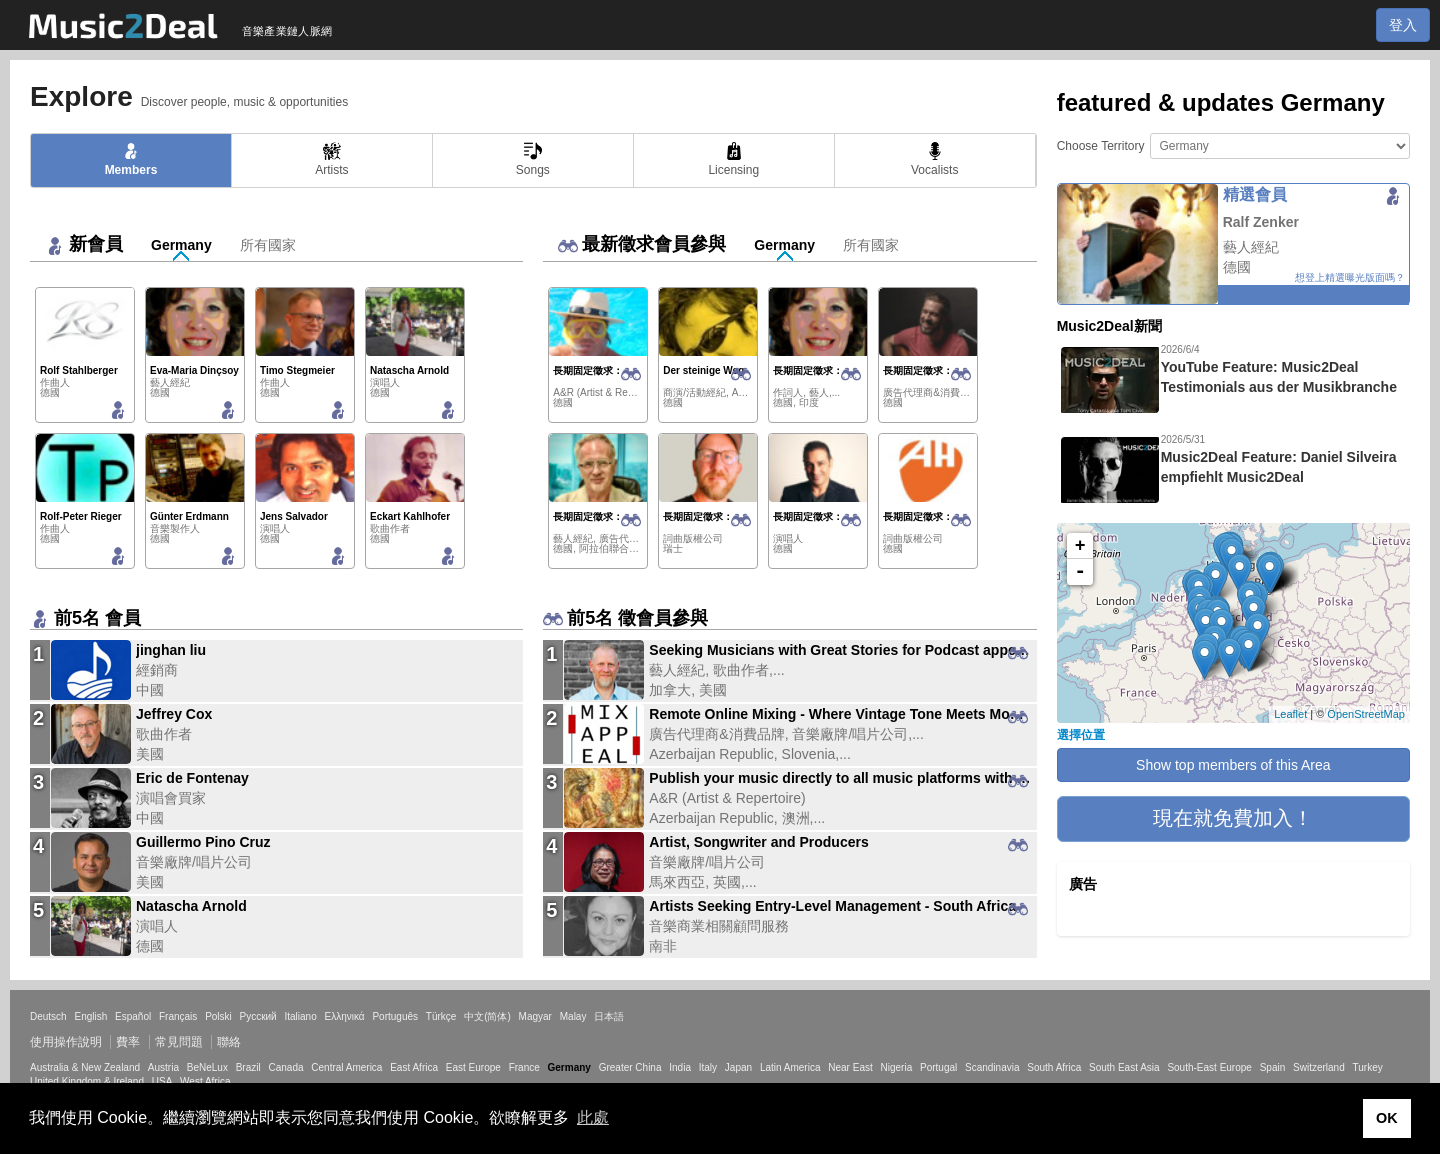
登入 (1403, 25)
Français (178, 1016)
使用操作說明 (66, 1042)
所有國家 (268, 245)
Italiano (300, 1016)
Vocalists (934, 159)
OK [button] (1387, 1118)
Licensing (733, 159)
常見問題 (179, 1042)
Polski (218, 1016)
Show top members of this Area (1233, 765)
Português (395, 1016)
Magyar (535, 1016)
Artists (331, 159)
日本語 (609, 1016)
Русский (258, 1016)
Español (133, 1016)
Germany (181, 245)
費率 (128, 1042)
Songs (533, 159)
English (90, 1016)
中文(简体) (487, 1016)
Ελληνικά (345, 1016)
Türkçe (441, 1016)
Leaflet (1290, 714)
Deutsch (48, 1016)
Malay (573, 1016)
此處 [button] (593, 1117)
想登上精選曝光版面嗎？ (1350, 277)
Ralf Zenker (1261, 222)
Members (131, 159)
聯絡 (229, 1042)
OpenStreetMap (1366, 714)
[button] (1233, 819)
